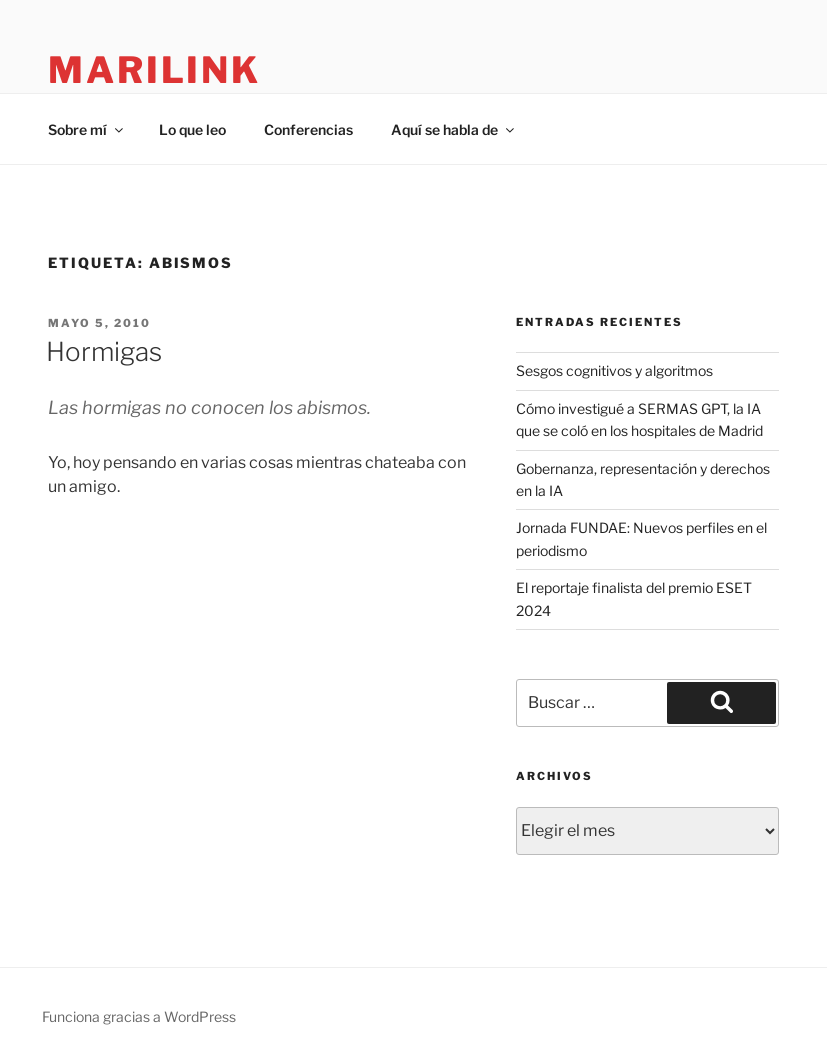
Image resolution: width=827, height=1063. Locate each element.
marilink (154, 70)
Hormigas (104, 351)
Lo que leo (192, 129)
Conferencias (308, 129)
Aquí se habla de (454, 129)
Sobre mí (87, 129)
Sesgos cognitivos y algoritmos (614, 370)
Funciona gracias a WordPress (139, 1016)
